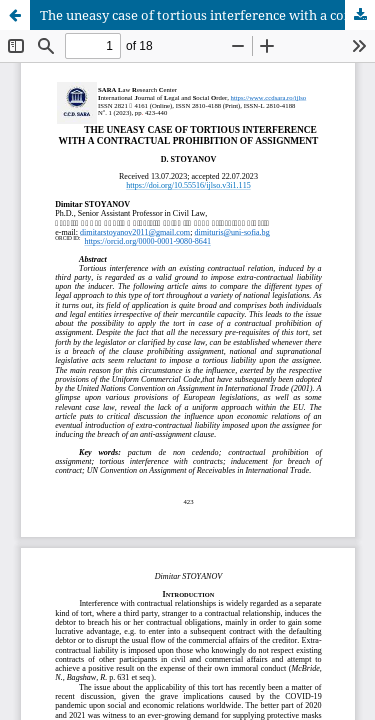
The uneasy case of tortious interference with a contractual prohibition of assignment (207, 15)
